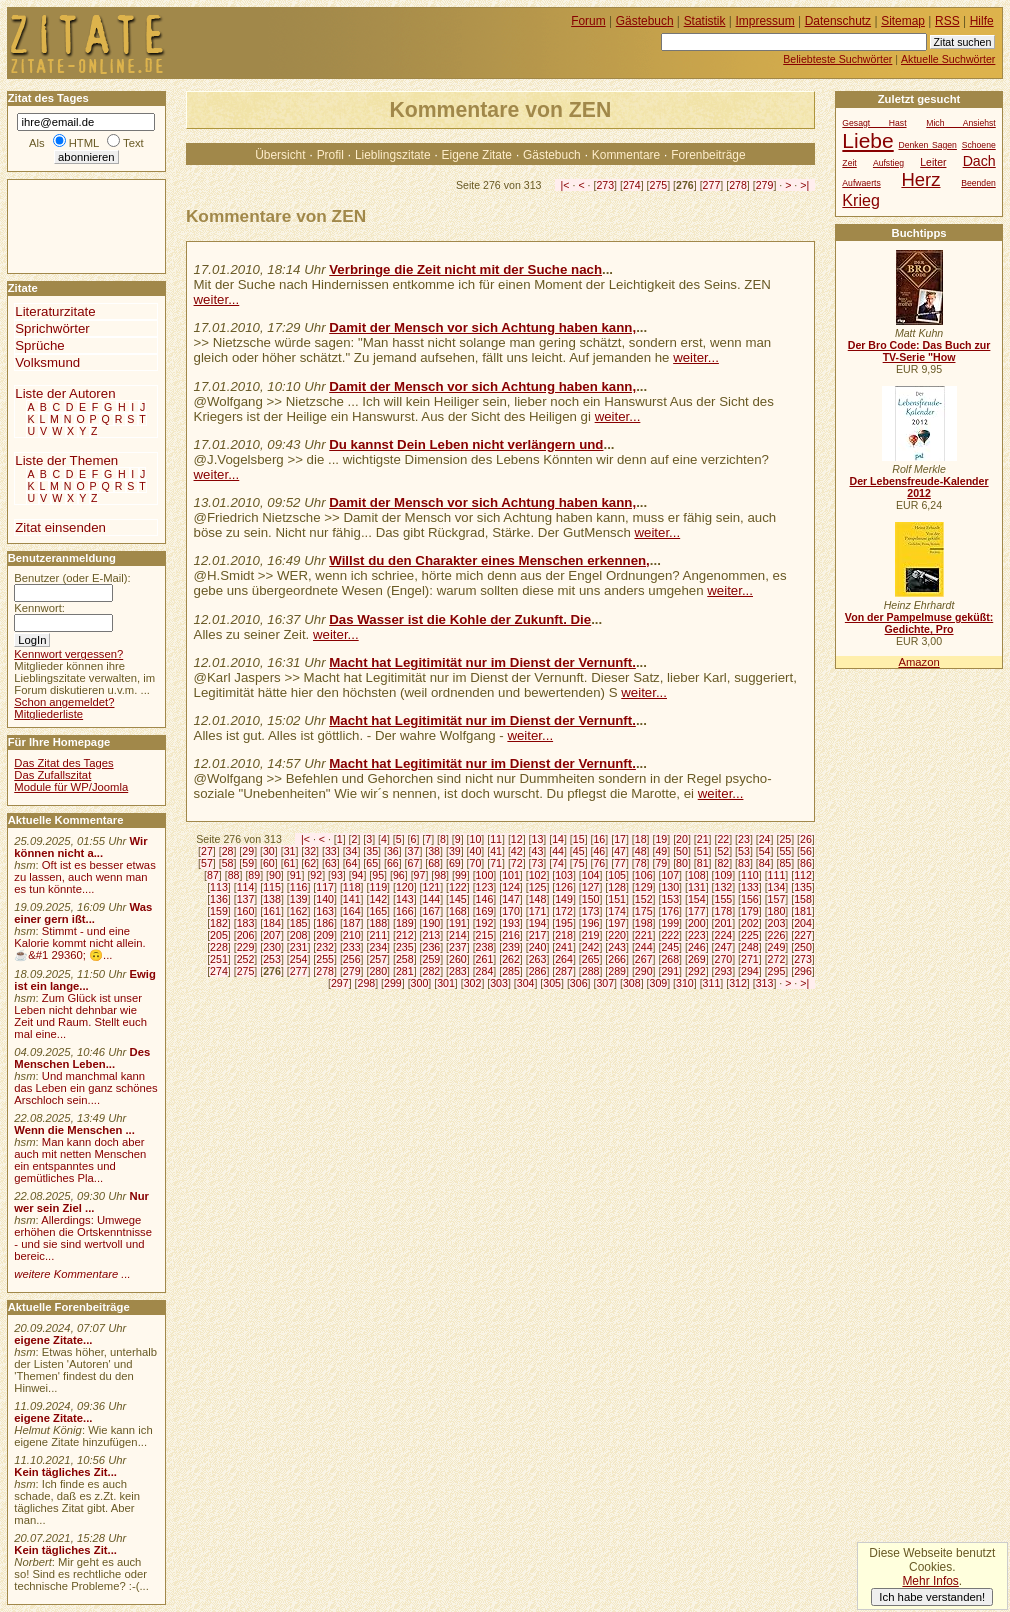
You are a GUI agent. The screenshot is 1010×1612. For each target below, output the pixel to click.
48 (641, 851)
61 (290, 863)
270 (724, 959)
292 (697, 971)
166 (405, 911)
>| (804, 185)
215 (485, 935)
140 (325, 899)
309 (659, 983)
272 (777, 959)
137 (246, 899)
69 (455, 863)
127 (591, 887)
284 (485, 971)
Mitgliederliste (48, 714)
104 (591, 875)
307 (605, 983)
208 (299, 935)
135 (803, 887)
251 (219, 959)
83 (744, 863)
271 (750, 959)
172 (564, 911)
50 (682, 851)
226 (777, 935)
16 (599, 839)
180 (777, 911)
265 (591, 959)
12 (517, 839)
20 (682, 839)
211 (378, 935)
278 (738, 185)
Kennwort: (39, 608)
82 (723, 863)
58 (228, 863)
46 (599, 851)
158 (803, 899)
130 (670, 887)
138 (272, 899)
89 (254, 875)
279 (765, 185)
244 (644, 947)
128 (617, 887)
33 (331, 851)
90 (275, 875)
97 (420, 875)
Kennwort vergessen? (68, 654)
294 (750, 971)
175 (644, 911)
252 (246, 959)
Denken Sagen (928, 145)
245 (670, 947)
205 (219, 935)
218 (564, 935)
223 (697, 935)
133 (750, 887)
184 (272, 923)
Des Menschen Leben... (82, 1058)
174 (617, 911)
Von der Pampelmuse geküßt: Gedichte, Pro (919, 623)
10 (476, 839)
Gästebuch (552, 155)
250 (803, 947)
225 (750, 935)
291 (670, 971)
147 (511, 899)
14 (558, 839)
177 (697, 911)
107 (670, 875)
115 (272, 887)
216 (511, 935)
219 (591, 935)
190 (431, 923)
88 (234, 875)
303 (499, 983)
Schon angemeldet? (64, 702)
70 (476, 863)
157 (777, 899)
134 (777, 887)
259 (431, 959)
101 (511, 875)
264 (564, 959)
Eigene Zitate (477, 155)
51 (703, 851)
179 (750, 911)
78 (641, 863)
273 (605, 185)
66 (393, 863)
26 (806, 839)
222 (670, 935)
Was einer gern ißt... (83, 913)
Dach (979, 161)
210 (352, 935)
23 (744, 839)
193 (511, 923)
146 (485, 899)
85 (785, 863)
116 (299, 887)
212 (405, 935)
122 (458, 887)
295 (777, 971)
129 (644, 887)
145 (458, 899)
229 (246, 947)
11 (496, 839)
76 (599, 863)
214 (458, 935)
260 (458, 959)
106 (644, 875)
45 (579, 851)
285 (511, 971)
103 (564, 875)
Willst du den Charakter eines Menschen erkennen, (489, 560)
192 (485, 923)
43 (538, 851)
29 (248, 851)
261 (485, 959)
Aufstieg (888, 163)
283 (458, 971)
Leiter (933, 162)
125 (538, 887)
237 (458, 947)
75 (579, 863)
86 (806, 863)
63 (331, 863)
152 (644, 899)
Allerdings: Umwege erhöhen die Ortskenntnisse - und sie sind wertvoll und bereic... (83, 1238)
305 (552, 983)
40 (476, 851)
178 (724, 911)
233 (352, 947)
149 (564, 899)
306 (579, 983)
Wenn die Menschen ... (74, 1130)
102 (538, 875)
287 (564, 971)
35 (372, 851)
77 (620, 863)
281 (405, 971)
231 (299, 947)
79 (661, 863)
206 (246, 935)
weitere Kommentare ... (72, 1274)
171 (538, 911)
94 (358, 875)
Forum (588, 21)
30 (269, 851)
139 (299, 899)
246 (697, 947)
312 (738, 983)
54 (765, 851)
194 (538, 923)
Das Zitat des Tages (63, 763)
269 (697, 959)
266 (617, 959)
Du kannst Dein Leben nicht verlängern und (466, 444)
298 (366, 983)
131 (697, 887)
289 (617, 971)
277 (712, 185)
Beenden (978, 183)
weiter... (217, 299)
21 (703, 839)
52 (723, 851)
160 (246, 911)
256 (352, 959)
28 (228, 851)
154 (697, 899)
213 (431, 935)
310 (685, 983)
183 (246, 923)
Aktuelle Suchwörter (948, 59)
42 (517, 851)
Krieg (860, 200)
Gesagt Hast (874, 123)
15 (579, 839)
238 (485, 947)
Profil (330, 155)
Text (133, 143)
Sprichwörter (52, 328)
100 (485, 875)
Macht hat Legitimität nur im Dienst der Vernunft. (482, 662)
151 (617, 899)
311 (712, 983)
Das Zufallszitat (52, 775)
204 (803, 923)
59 (248, 863)
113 (219, 887)
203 (777, 923)
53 (744, 851)
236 (431, 947)
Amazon (918, 662)
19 (661, 839)
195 (564, 923)
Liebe (867, 140)
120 (405, 887)
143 (405, 899)
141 (352, 899)
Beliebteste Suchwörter (837, 59)
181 (803, 911)
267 (644, 959)
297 (340, 983)
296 (803, 971)
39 (455, 851)
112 (803, 875)
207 (272, 935)
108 (697, 875)
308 (632, 983)
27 (207, 851)
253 (272, 959)
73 (538, 863)
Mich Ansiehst (960, 123)
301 (446, 983)
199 (670, 923)
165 (378, 911)
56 (806, 851)
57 (207, 863)
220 (617, 935)
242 (591, 947)
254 (299, 959)
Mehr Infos (930, 1581)
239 (511, 947)
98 (440, 875)
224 (724, 935)
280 (378, 971)
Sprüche (39, 345)
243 (617, 947)
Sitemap (903, 21)
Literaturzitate (55, 311)
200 (697, 923)
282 (431, 971)
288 (591, 971)
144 (431, 899)
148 (538, 899)
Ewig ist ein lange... (85, 980)
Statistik (705, 21)
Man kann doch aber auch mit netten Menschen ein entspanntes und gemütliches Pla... (80, 1160)
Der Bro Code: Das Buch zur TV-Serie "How (919, 351)
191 (458, 923)
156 (750, 899)
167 (431, 911)
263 (538, 959)
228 (219, 947)
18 (641, 839)
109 (724, 875)
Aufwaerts (861, 183)
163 (325, 911)
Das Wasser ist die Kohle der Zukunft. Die (460, 619)
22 (723, 839)
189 (405, 923)
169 (485, 911)
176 (670, 911)
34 (352, 851)
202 (750, 923)
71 (496, 863)
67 (414, 863)
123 (485, 887)
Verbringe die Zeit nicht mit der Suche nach (465, 269)
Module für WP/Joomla (71, 787)
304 (526, 983)
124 (511, 887)
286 (538, 971)
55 (785, 851)
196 (591, 923)
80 (682, 863)
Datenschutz (838, 21)
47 (620, 851)
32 (310, 851)
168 (458, 911)
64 (352, 863)
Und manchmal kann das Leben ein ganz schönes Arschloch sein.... (85, 1088)
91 (296, 875)
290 (644, 971)
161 (272, 911)
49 (661, 851)
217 (538, 935)
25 (785, 839)
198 (644, 923)
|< (565, 185)
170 (511, 911)
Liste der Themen (66, 460)
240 (538, 947)
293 (724, 971)
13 (538, 839)
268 (670, 959)
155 (724, 899)
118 (352, 887)
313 (765, 983)
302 (473, 983)
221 (644, 935)
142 (378, 899)
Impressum (765, 21)
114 (246, 887)
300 (420, 983)
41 (496, 851)
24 (765, 839)
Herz (920, 179)
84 (765, 863)
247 (724, 947)
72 (517, 863)
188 (378, 923)
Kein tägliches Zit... (65, 1472)
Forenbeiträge (708, 155)
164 (352, 911)
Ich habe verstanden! (932, 1597)
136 (219, 899)
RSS (947, 21)
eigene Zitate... (53, 1340)
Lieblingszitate (393, 155)
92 (316, 875)
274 (632, 185)
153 (670, 899)
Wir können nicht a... (80, 847)
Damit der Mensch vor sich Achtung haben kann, (482, 327)
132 (724, 887)
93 (337, 875)
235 (405, 947)
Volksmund (47, 362)
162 (299, 911)
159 (219, 911)
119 (378, 887)
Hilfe (982, 21)
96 (399, 875)
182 (219, 923)
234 (378, 947)
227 (803, 935)
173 (591, 911)
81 (703, 863)
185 (299, 923)
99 (461, 875)
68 (434, 863)
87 (213, 875)
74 (558, 863)
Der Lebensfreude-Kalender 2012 (918, 487)
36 (393, 851)
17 (620, 839)
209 (325, 935)
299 (393, 983)
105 (617, 875)
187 (352, 923)
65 (372, 863)
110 (750, 875)
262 (511, 959)
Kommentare (626, 155)
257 (378, 959)
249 (777, 947)
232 (325, 947)
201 (724, 923)
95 (378, 875)
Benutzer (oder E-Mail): (72, 578)
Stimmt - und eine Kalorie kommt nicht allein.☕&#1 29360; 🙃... (80, 943)
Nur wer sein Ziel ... (81, 1202)
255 (325, 959)
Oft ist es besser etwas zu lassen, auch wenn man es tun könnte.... (85, 877)
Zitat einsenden (60, 527)
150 (591, 899)
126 (564, 887)
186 (325, 923)
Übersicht (280, 155)
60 (269, 863)
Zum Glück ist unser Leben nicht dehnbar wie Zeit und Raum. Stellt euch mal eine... (80, 1016)
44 (558, 851)
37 (414, 851)
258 (405, 959)
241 (564, 947)
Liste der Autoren (65, 393)
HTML (84, 143)
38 (434, 851)
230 (272, 947)
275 (659, 185)
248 (750, 947)
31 (290, 851)
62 (310, 863)
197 (617, 923)
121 (431, 887)
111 (777, 875)
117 (325, 887)
